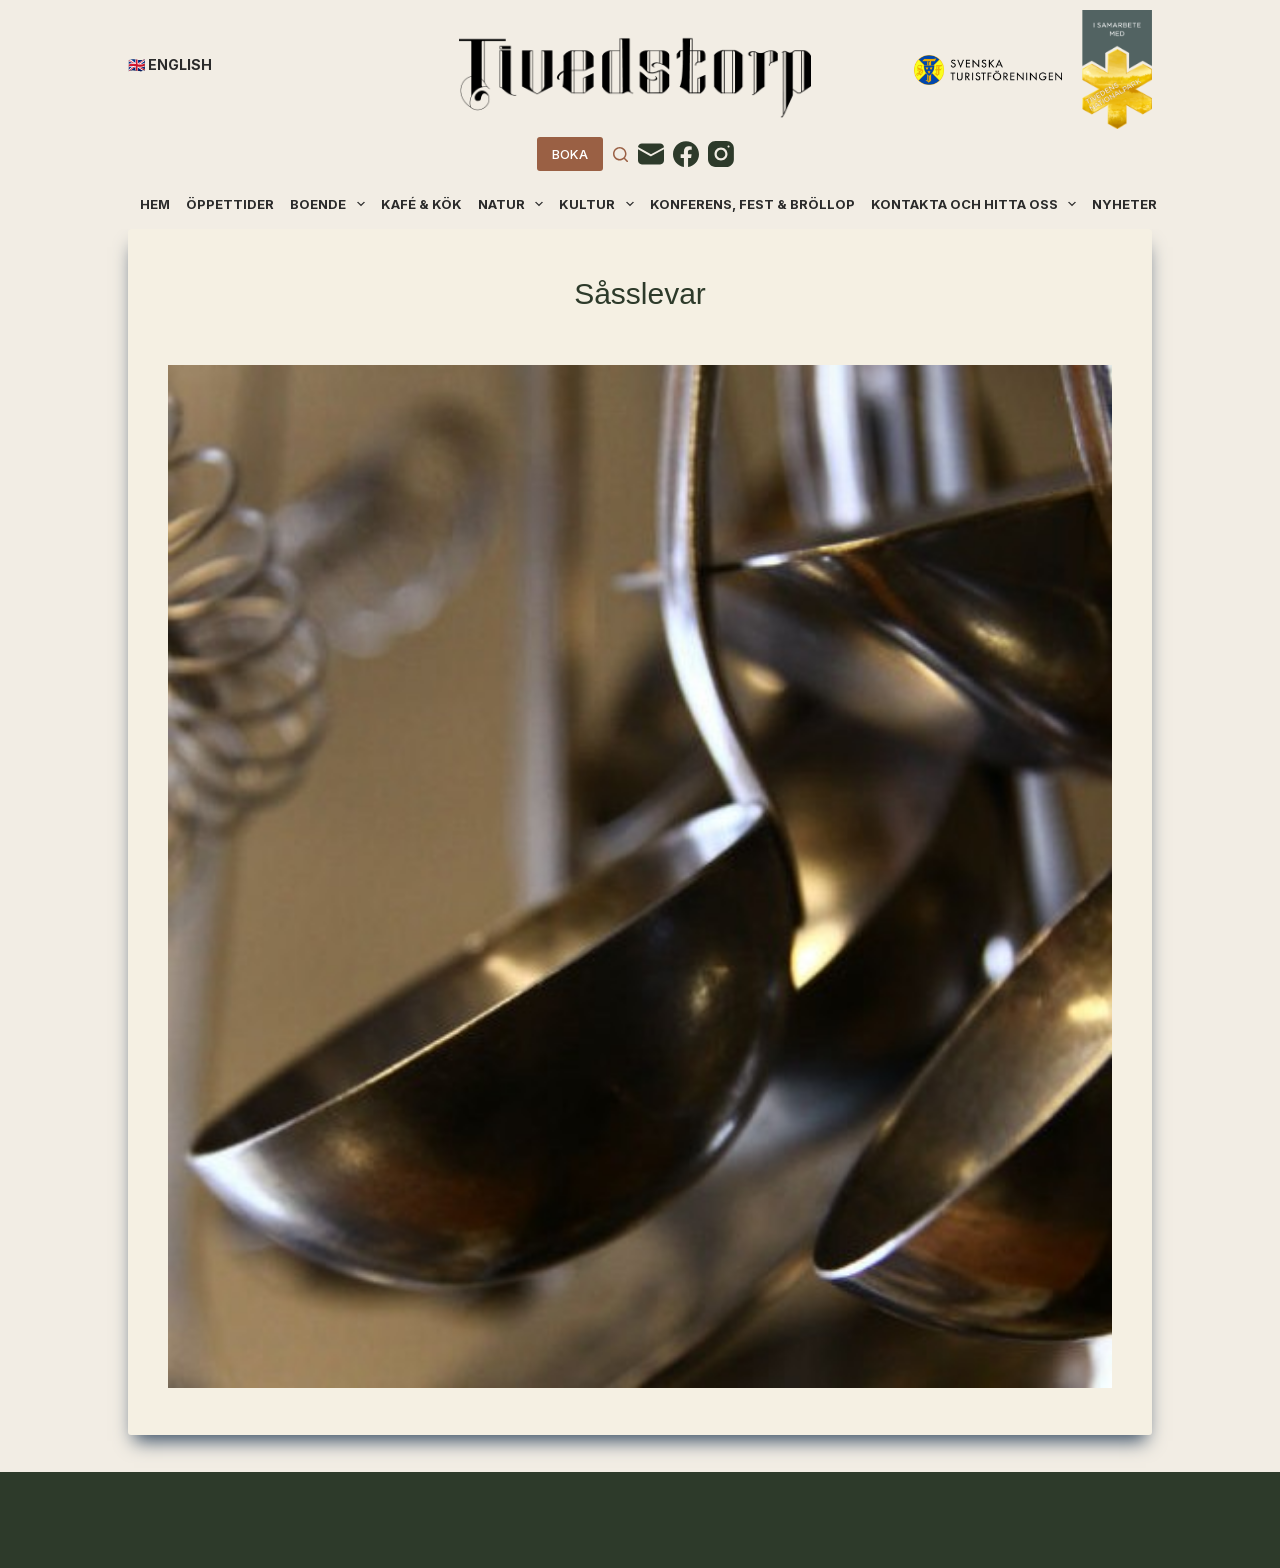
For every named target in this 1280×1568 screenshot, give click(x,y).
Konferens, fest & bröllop (752, 204)
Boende (328, 204)
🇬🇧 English (170, 64)
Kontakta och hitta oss (975, 204)
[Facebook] (686, 154)
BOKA (570, 154)
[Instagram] (721, 154)
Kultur (597, 204)
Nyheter (1124, 204)
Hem (155, 204)
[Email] (651, 154)
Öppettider (230, 204)
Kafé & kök (421, 204)
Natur (512, 204)
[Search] (620, 154)
